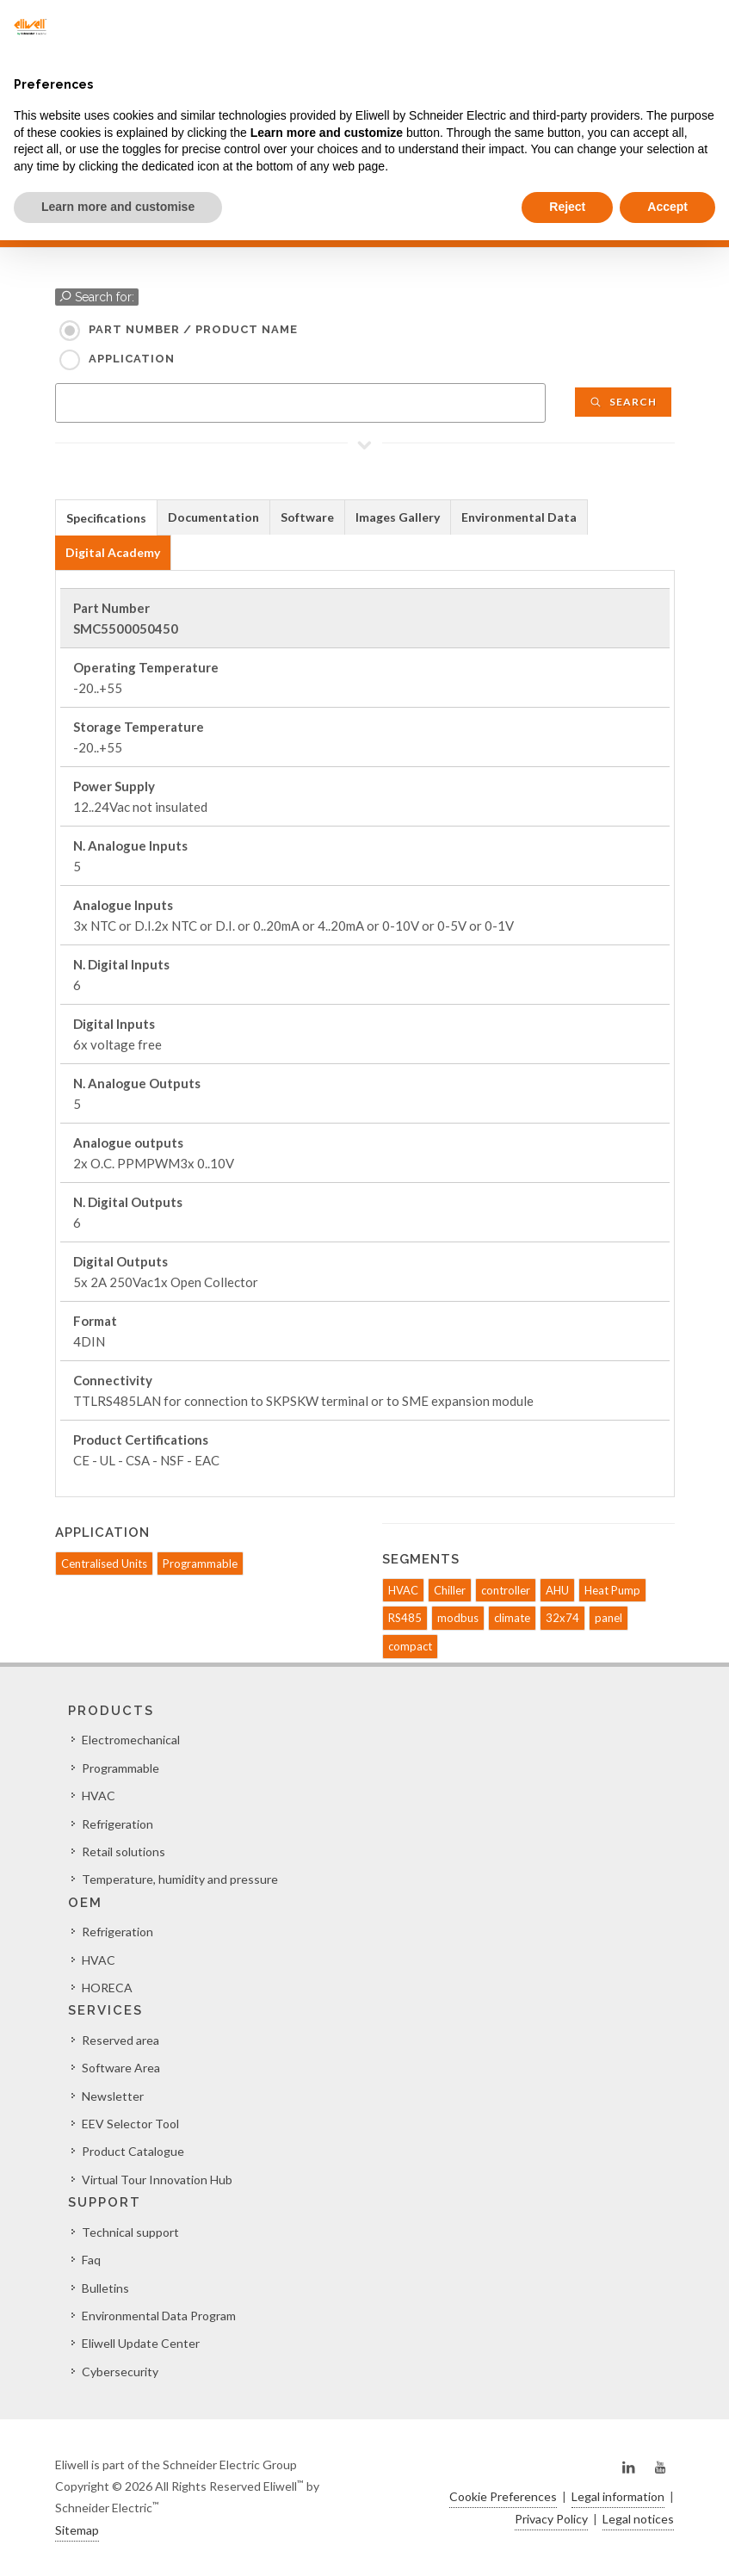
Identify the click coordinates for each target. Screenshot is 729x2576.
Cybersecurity (120, 2371)
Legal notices (638, 2518)
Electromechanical (131, 1739)
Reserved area (120, 2040)
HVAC (403, 1590)
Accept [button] (667, 207)
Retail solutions (123, 1851)
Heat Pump (612, 1590)
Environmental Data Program (159, 2315)
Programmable (200, 1563)
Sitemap (77, 2530)
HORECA (107, 1987)
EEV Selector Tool (130, 2123)
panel (608, 1618)
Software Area (121, 2067)
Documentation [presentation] (213, 517)
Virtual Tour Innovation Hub (157, 2179)
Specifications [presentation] (106, 518)
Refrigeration (117, 1824)
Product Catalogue (133, 2151)
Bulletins (105, 2288)
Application (132, 358)
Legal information (617, 2496)
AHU (557, 1590)
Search (623, 401)
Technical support (130, 2232)
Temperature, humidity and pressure (180, 1879)
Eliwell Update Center (141, 2343)
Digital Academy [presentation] (112, 552)
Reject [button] (567, 207)
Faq (91, 2259)
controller (505, 1590)
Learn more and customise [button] (118, 207)
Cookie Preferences (503, 2496)
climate (512, 1618)
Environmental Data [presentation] (519, 517)
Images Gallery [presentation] (397, 517)
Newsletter (113, 2096)
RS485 (405, 1618)
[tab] (106, 517)
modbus (458, 1618)
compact (410, 1646)
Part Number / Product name (193, 329)
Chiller (450, 1590)
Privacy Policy (551, 2518)
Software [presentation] (307, 517)
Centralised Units (104, 1563)
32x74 (562, 1618)
